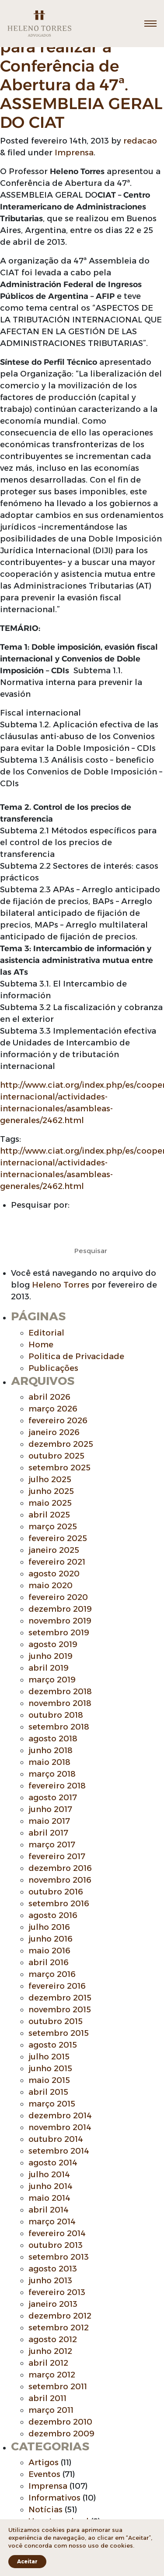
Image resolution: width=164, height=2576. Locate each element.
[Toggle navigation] (150, 24)
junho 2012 (50, 2351)
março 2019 (52, 1680)
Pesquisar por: (40, 1205)
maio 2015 (49, 2080)
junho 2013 (50, 2280)
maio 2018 (49, 1762)
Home (40, 1345)
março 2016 (52, 1974)
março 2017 (51, 1845)
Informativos (54, 2498)
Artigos (43, 2462)
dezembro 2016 (60, 1868)
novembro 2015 (59, 2009)
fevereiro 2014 (57, 2233)
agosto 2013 (52, 2269)
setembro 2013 (58, 2257)
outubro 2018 (55, 1715)
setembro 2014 (58, 2151)
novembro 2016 (59, 1880)
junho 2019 (50, 1656)
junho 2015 (50, 2068)
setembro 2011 (57, 2386)
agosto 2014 (52, 2163)
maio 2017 (49, 1821)
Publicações (53, 1368)
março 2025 (52, 1526)
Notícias (45, 2509)
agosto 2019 (52, 1644)
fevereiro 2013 (56, 2292)
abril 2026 (49, 1397)
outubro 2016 (55, 1892)
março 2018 (52, 1774)
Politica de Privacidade (76, 1356)
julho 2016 (49, 1927)
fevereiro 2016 (57, 1986)
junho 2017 (50, 1809)
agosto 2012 (52, 2339)
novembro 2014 (59, 2127)
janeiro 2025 (53, 1550)
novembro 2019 (59, 1621)
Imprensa (74, 153)
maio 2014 (49, 2198)
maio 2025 (50, 1503)
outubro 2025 (56, 1456)
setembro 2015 (58, 2033)
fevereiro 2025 (57, 1538)
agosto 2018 (52, 1739)
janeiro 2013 (52, 2304)
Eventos (44, 2474)
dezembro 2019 (60, 1609)
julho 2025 (49, 1479)
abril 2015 (48, 2092)
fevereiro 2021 (56, 1562)
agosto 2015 (52, 2045)
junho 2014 (50, 2186)
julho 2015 (49, 2057)
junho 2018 (50, 1750)
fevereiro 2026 (57, 1420)
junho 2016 (50, 1939)
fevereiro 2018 (57, 1786)
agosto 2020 (54, 1574)
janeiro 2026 (54, 1432)
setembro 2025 (59, 1468)
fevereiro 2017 (56, 1856)
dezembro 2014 (60, 2115)
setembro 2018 (58, 1727)
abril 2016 (48, 1962)
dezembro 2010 (60, 2422)
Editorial (46, 1333)
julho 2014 (49, 2174)
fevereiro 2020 (58, 1597)
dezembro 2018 (60, 1691)
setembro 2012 (58, 2328)
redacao (140, 141)
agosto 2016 (52, 1915)
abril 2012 (48, 2363)
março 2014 (52, 2222)
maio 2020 (50, 1585)
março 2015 (51, 2104)
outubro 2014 (55, 2139)
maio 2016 (49, 1951)
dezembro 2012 (59, 2316)
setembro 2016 (58, 1903)
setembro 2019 (58, 1632)
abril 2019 (48, 1668)
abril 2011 (47, 2398)
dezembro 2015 (59, 1998)
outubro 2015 (55, 2021)
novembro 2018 (59, 1703)
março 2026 (52, 1409)
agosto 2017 (52, 1797)
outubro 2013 (55, 2245)
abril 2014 (48, 2210)
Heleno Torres (60, 1285)
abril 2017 (48, 1833)
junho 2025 (51, 1491)
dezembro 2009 (61, 2434)
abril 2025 (49, 1515)
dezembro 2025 (60, 1444)
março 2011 (50, 2410)
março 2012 (51, 2375)
